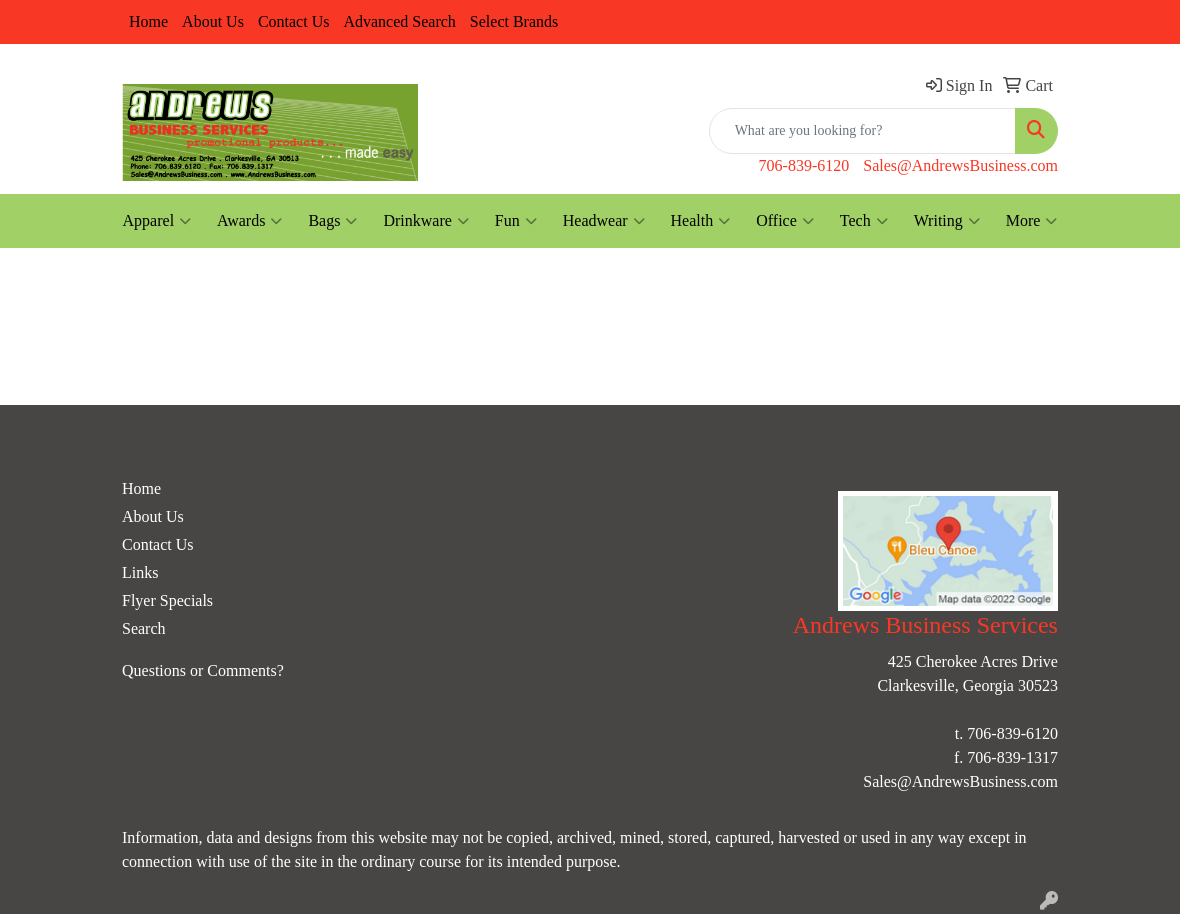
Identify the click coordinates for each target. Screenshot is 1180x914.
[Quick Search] (862, 131)
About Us (213, 21)
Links (140, 572)
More (1032, 221)
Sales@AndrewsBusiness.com (960, 165)
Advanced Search (399, 21)
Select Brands (514, 21)
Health (701, 221)
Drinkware (425, 221)
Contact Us (294, 21)
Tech (864, 221)
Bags (332, 221)
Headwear (604, 221)
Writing (947, 221)
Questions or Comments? (203, 670)
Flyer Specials (167, 600)
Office (785, 221)
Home (148, 21)
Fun (516, 221)
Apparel (157, 221)
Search (144, 628)
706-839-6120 (804, 165)
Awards (249, 221)
